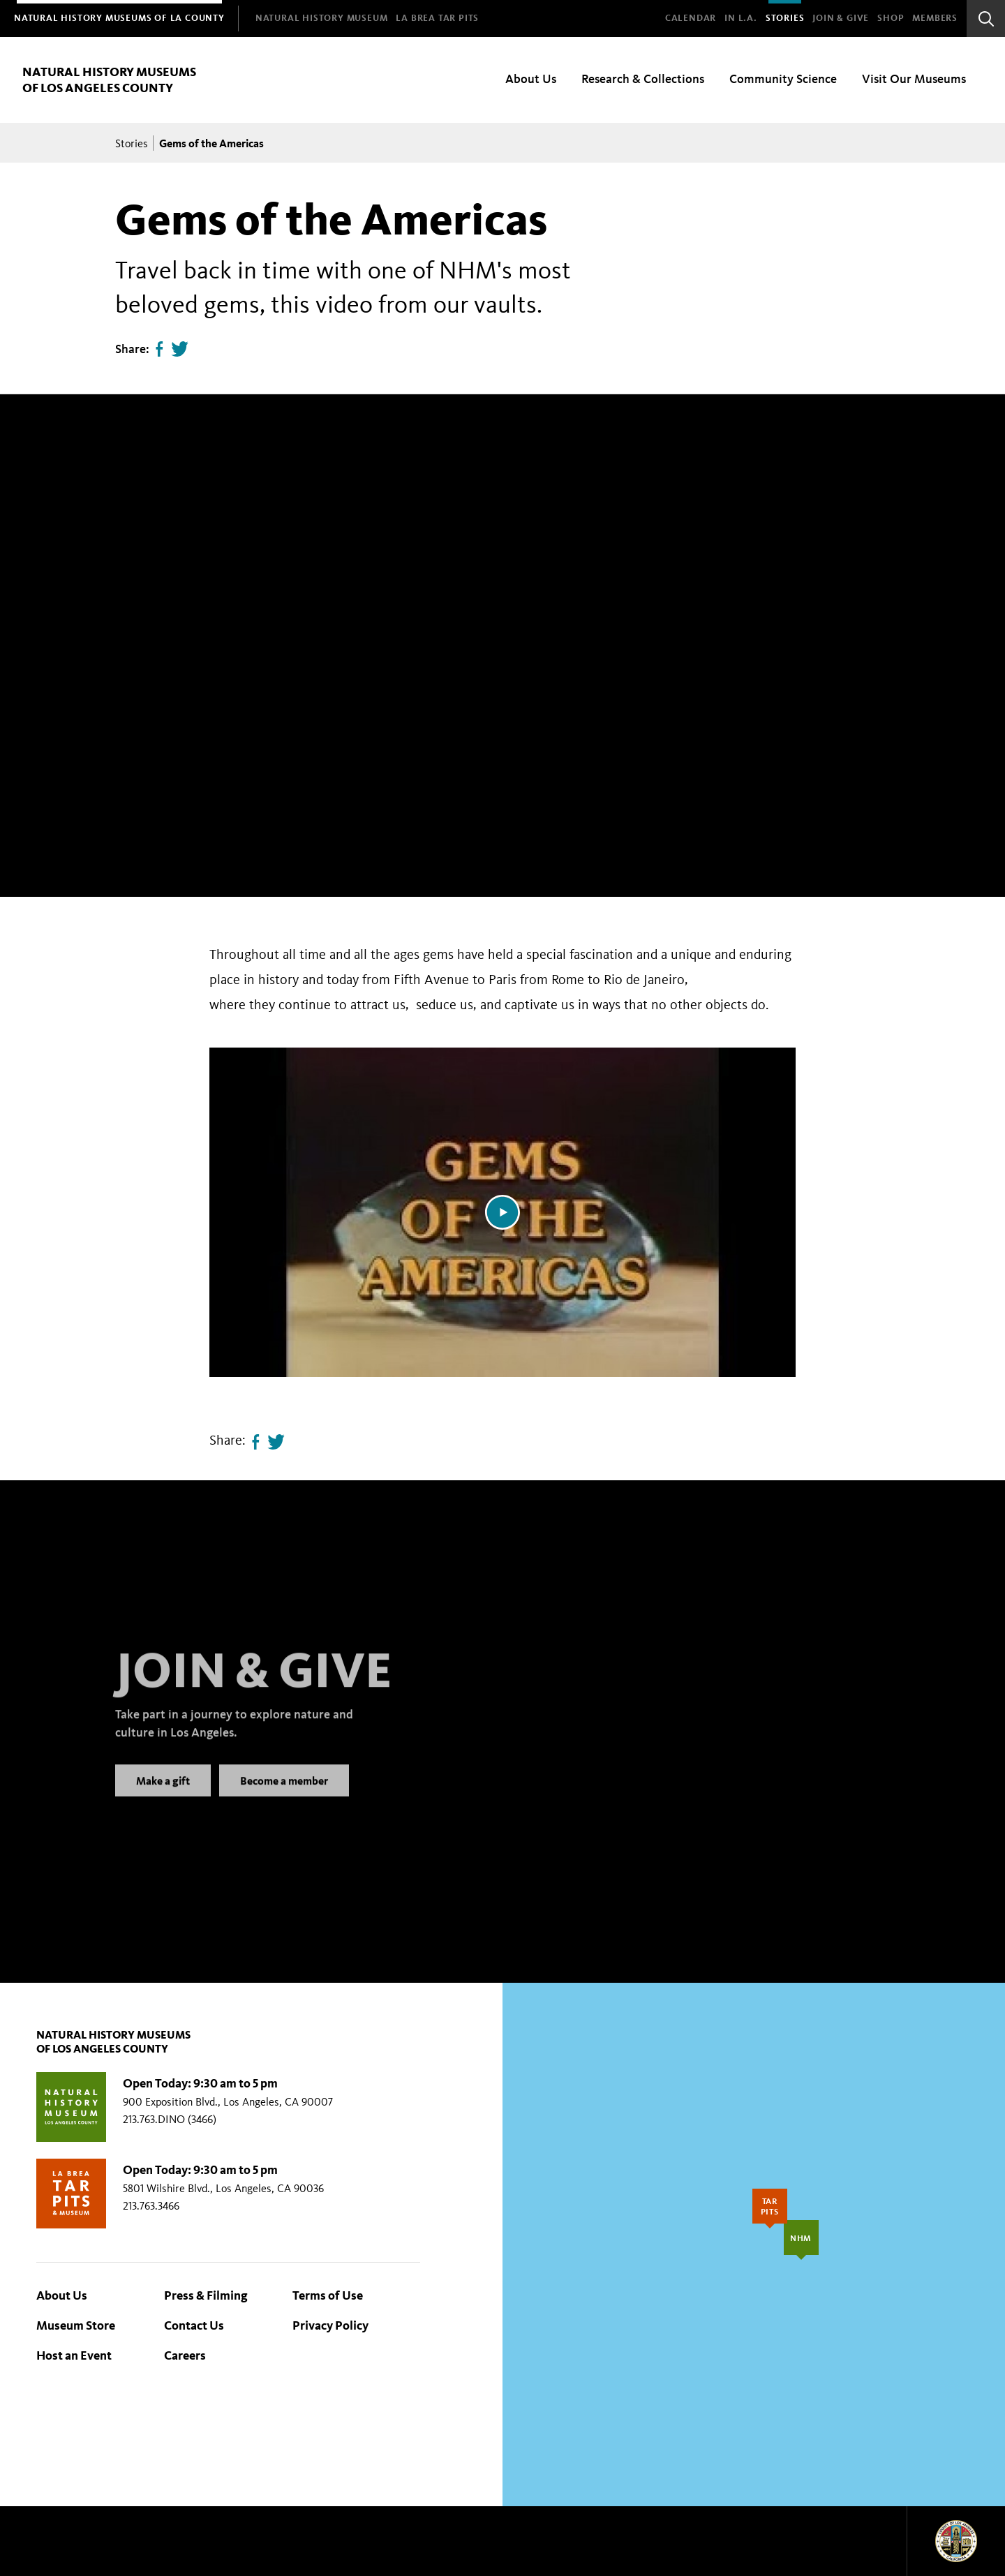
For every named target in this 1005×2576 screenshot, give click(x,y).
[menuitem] (119, 18)
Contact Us (194, 2325)
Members (935, 18)
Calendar (690, 18)
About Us (61, 2295)
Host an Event (74, 2355)
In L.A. (740, 18)
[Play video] (502, 1212)
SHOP (890, 18)
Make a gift (163, 1795)
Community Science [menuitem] (783, 79)
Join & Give (840, 18)
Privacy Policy (330, 2325)
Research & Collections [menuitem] (642, 79)
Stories (785, 18)
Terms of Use (327, 2295)
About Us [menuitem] (530, 79)
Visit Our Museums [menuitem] (914, 79)
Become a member (284, 1795)
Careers (185, 2355)
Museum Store (75, 2325)
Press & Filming (206, 2295)
